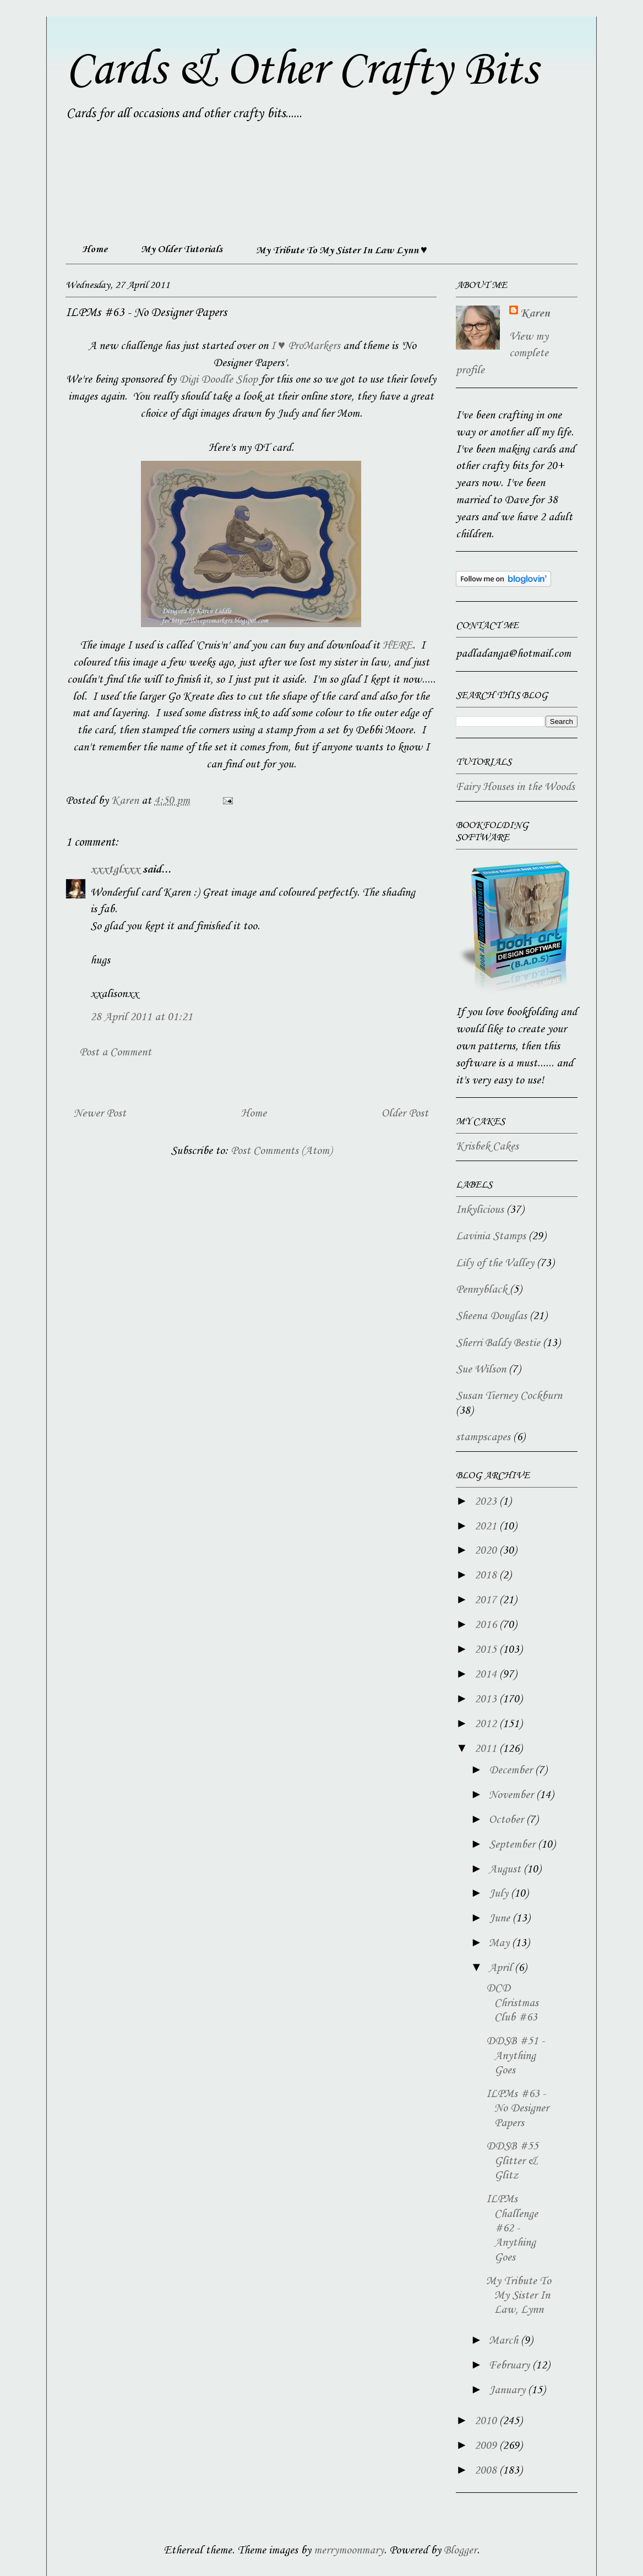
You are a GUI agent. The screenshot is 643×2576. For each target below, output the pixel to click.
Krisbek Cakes (487, 1146)
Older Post (405, 1113)
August (506, 1869)
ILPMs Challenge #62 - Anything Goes (512, 2228)
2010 (487, 2421)
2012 (487, 1724)
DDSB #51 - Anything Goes (515, 2056)
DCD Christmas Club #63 (512, 2003)
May (500, 1943)
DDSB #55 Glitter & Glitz (512, 2161)
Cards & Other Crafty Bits (301, 70)
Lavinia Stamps (491, 1236)
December (512, 1770)
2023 (487, 1501)
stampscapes (483, 1437)
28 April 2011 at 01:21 (141, 1017)
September (513, 1844)
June (501, 1918)
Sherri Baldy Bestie (498, 1343)
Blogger (460, 2550)
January (508, 2390)
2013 (487, 1699)
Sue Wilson (481, 1369)
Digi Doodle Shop (218, 379)
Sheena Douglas (491, 1316)
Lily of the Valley (495, 1263)
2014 (487, 1674)
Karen (535, 313)
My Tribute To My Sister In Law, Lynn (518, 2296)
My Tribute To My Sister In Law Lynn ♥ (341, 250)
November (512, 1795)
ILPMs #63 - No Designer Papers (517, 2109)
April (502, 1968)
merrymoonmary (349, 2550)
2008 (487, 2470)
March (505, 2341)
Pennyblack (481, 1290)
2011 (487, 1749)
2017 (487, 1600)
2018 (487, 1575)
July (500, 1893)
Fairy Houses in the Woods (515, 787)
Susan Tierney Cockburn (509, 1396)
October (507, 1820)
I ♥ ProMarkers (305, 346)
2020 (487, 1550)
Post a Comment (115, 1052)
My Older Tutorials (181, 249)
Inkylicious (480, 1210)
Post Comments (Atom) (281, 1151)
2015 (487, 1650)
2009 (487, 2446)
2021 (487, 1526)
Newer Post (100, 1113)
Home (94, 249)
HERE (397, 645)
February (510, 2365)
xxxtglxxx (115, 869)
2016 (487, 1625)
